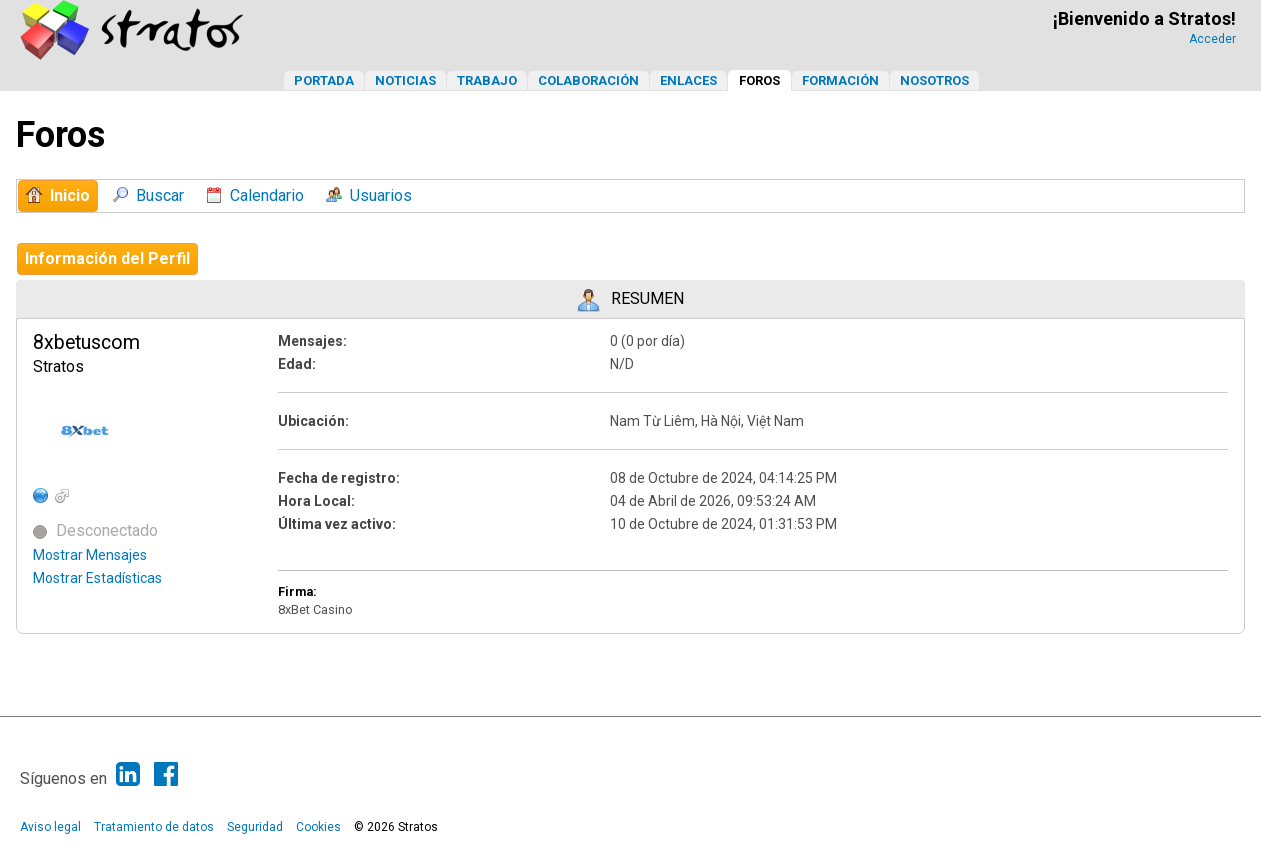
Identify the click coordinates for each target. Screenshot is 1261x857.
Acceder (1212, 39)
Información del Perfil (107, 258)
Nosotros (934, 80)
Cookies (318, 827)
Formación (840, 80)
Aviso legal (50, 827)
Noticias (405, 80)
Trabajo (487, 80)
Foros (759, 80)
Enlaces (688, 80)
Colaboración (588, 80)
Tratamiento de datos (154, 827)
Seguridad (255, 827)
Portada (324, 80)
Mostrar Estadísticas (97, 578)
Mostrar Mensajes (90, 555)
